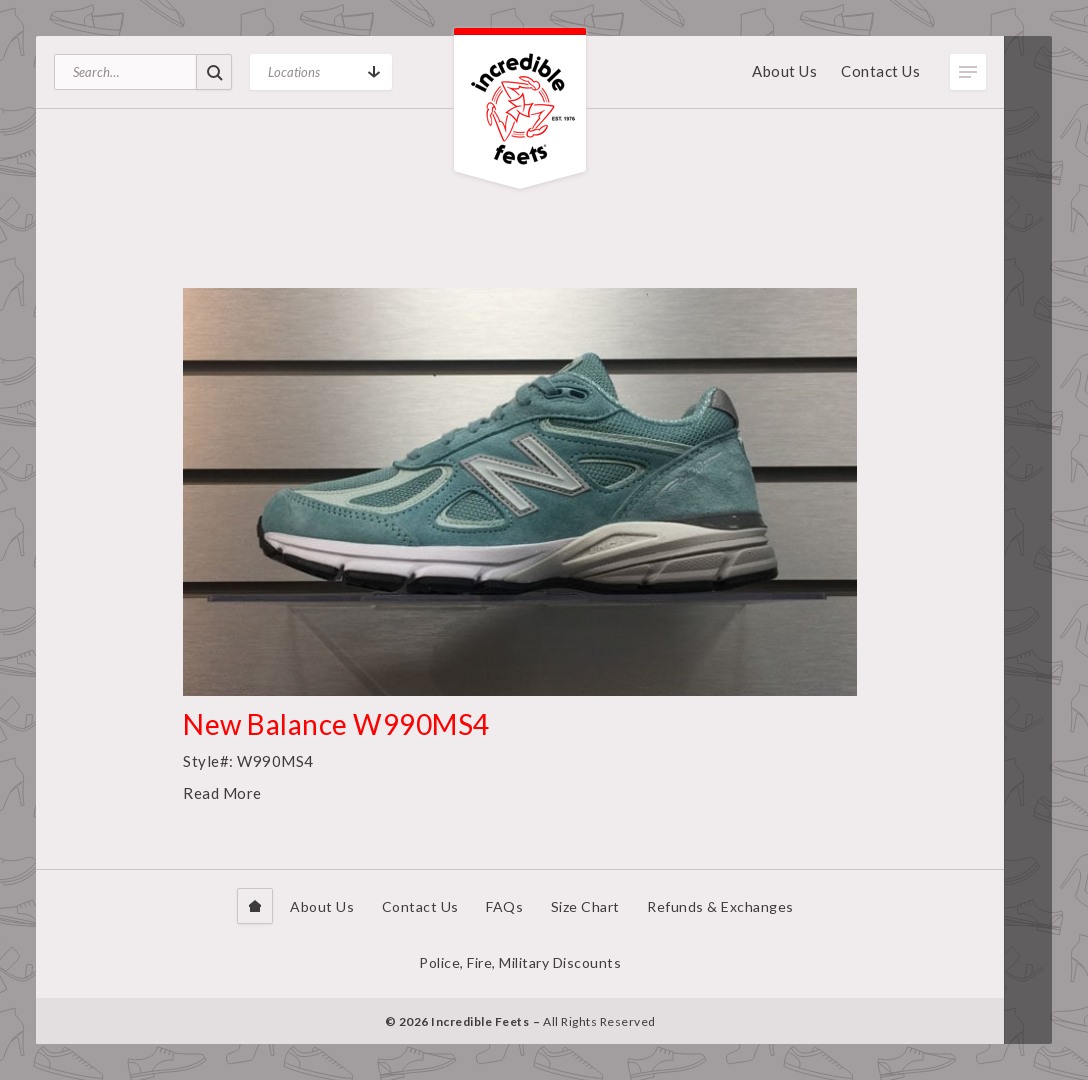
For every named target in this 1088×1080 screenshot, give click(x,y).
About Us (784, 71)
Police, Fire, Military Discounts (520, 962)
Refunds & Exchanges (720, 906)
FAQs (504, 906)
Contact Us (880, 71)
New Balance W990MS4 (336, 724)
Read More (222, 793)
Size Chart (585, 906)
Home (255, 906)
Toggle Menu (968, 72)
